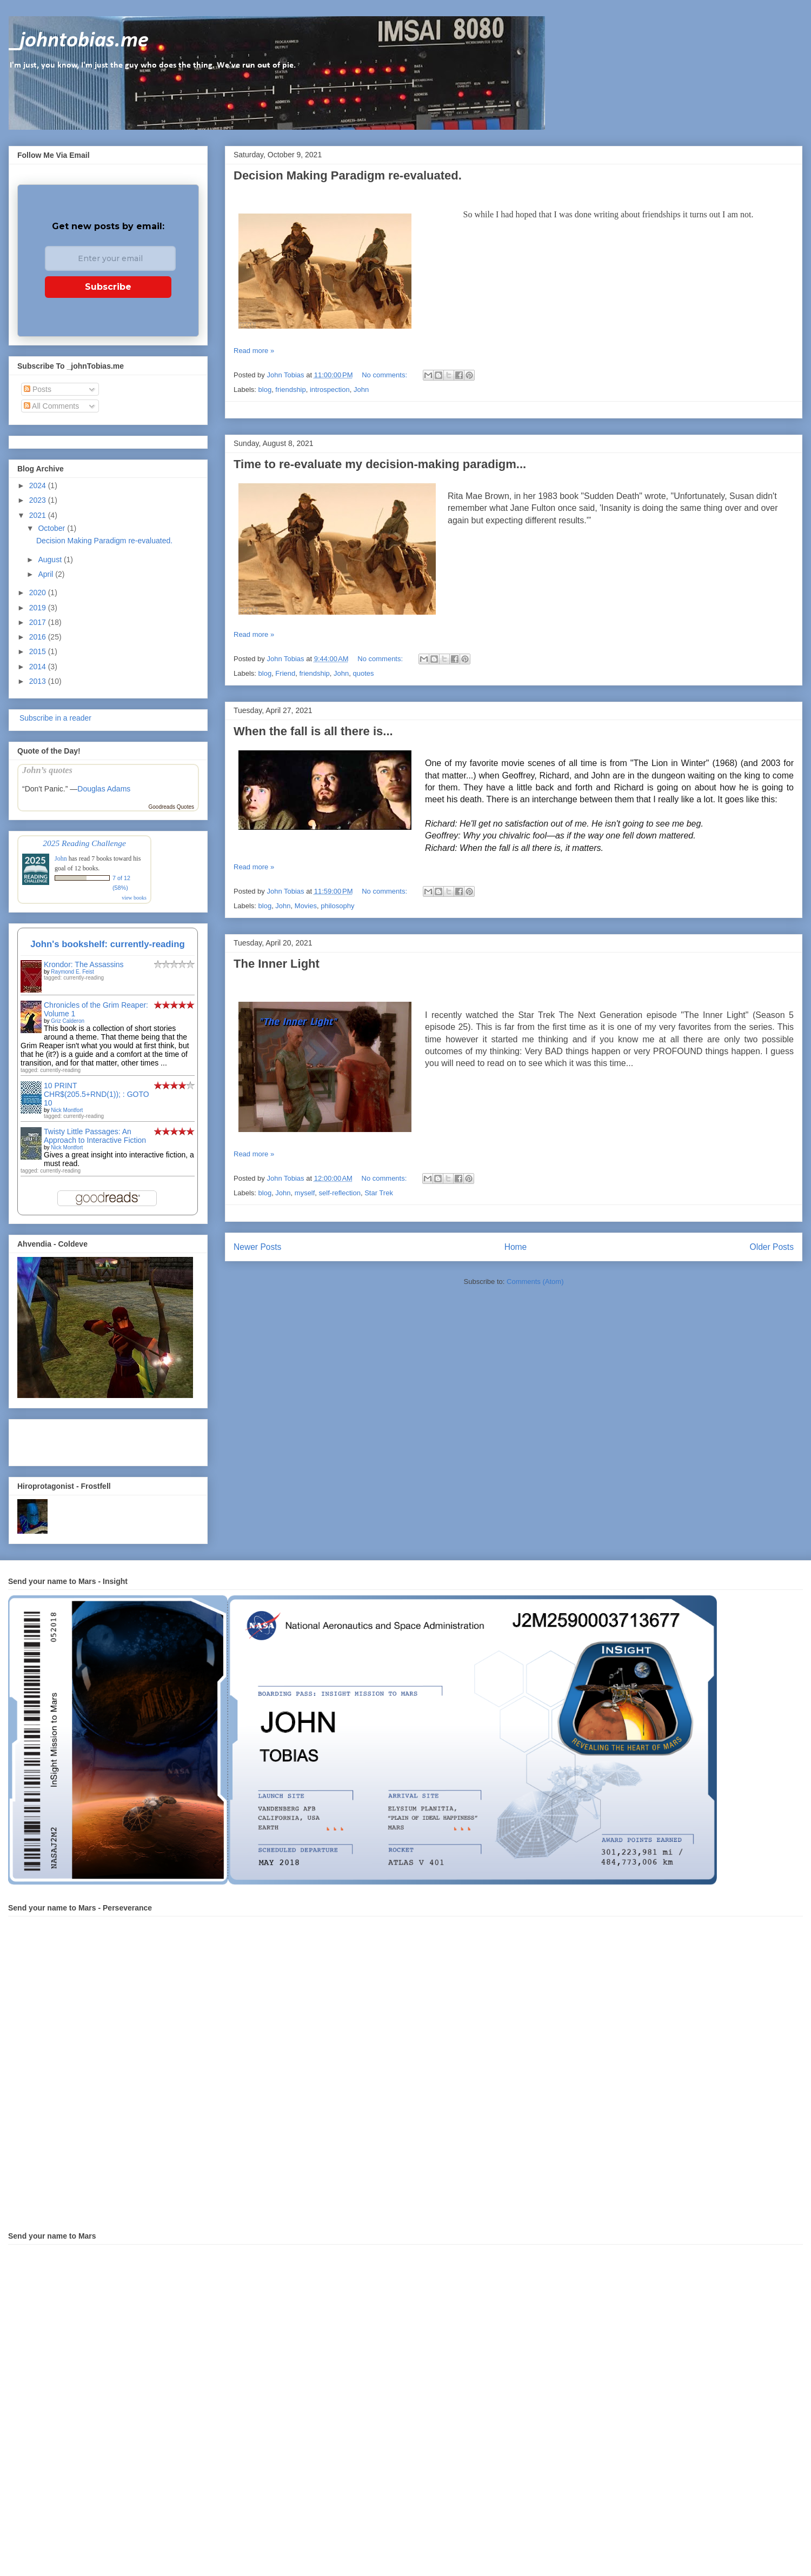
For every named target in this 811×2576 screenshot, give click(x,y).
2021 (38, 515)
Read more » (254, 351)
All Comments (51, 406)
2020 (38, 592)
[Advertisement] (80, 1439)
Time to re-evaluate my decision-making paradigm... (380, 464)
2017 (38, 622)
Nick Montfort (67, 1110)
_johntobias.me (79, 41)
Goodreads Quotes (172, 807)
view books (134, 898)
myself (305, 1193)
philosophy (337, 906)
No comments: (385, 375)
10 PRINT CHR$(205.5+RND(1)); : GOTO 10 (96, 1094)
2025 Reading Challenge (84, 843)
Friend (285, 673)
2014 (38, 666)
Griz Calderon (67, 1021)
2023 (38, 500)
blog (265, 389)
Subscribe (108, 287)
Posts (37, 389)
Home (515, 1247)
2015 (38, 651)
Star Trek (378, 1193)
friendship (290, 389)
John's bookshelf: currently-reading (107, 944)
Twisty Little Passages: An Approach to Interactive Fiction (95, 1135)
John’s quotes (47, 770)
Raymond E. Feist (72, 972)
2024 (38, 485)
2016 (38, 637)
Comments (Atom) (535, 1281)
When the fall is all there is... (313, 731)
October (52, 528)
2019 (38, 607)
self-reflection (340, 1193)
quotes (363, 673)
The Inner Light (277, 963)
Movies (306, 906)
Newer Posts (257, 1247)
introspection (330, 389)
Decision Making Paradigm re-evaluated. (348, 175)
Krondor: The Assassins (84, 964)
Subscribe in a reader (54, 718)
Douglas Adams (103, 788)
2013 (38, 681)
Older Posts (772, 1247)
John (361, 389)
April (46, 574)
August (50, 559)
